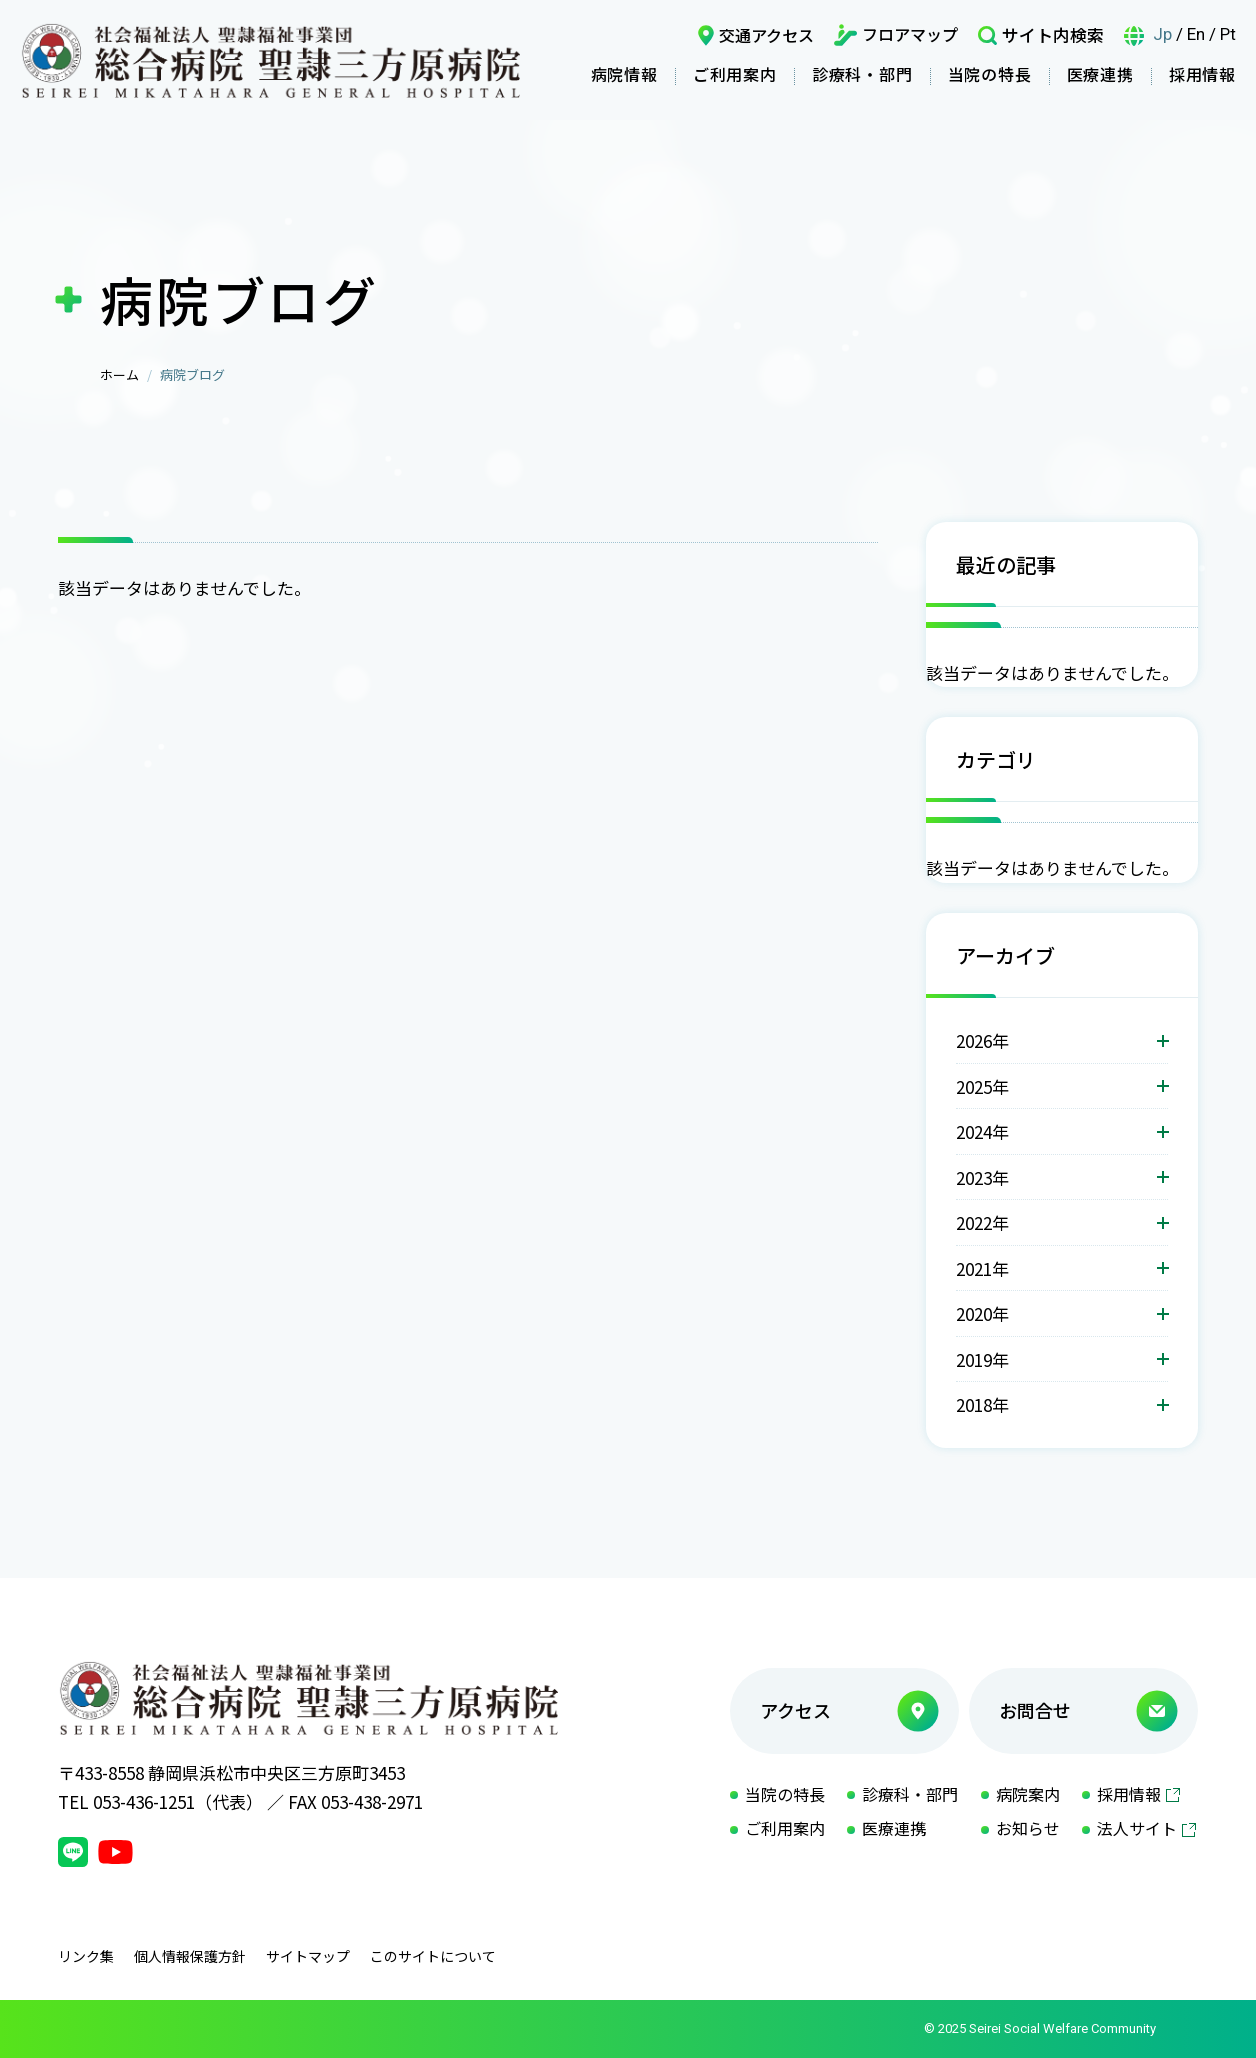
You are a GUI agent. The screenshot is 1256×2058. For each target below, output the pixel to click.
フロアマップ (910, 34)
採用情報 (1202, 74)
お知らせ (1028, 1828)
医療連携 (1100, 74)
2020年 (982, 1313)
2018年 (982, 1404)
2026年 (982, 1040)
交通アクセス (766, 35)
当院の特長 (990, 74)
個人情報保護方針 (190, 1956)
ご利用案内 (735, 74)
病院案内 (1028, 1794)
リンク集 (86, 1956)
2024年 (982, 1131)
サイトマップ (308, 1956)
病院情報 (624, 74)
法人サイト (1137, 1828)
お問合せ (1035, 1710)
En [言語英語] (1196, 34)
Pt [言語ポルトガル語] (1228, 34)
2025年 (982, 1086)
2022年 (982, 1222)
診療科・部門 (862, 74)
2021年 (982, 1268)
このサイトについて (433, 1956)
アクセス (795, 1710)
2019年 (982, 1359)
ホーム (119, 374)
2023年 (982, 1177)
